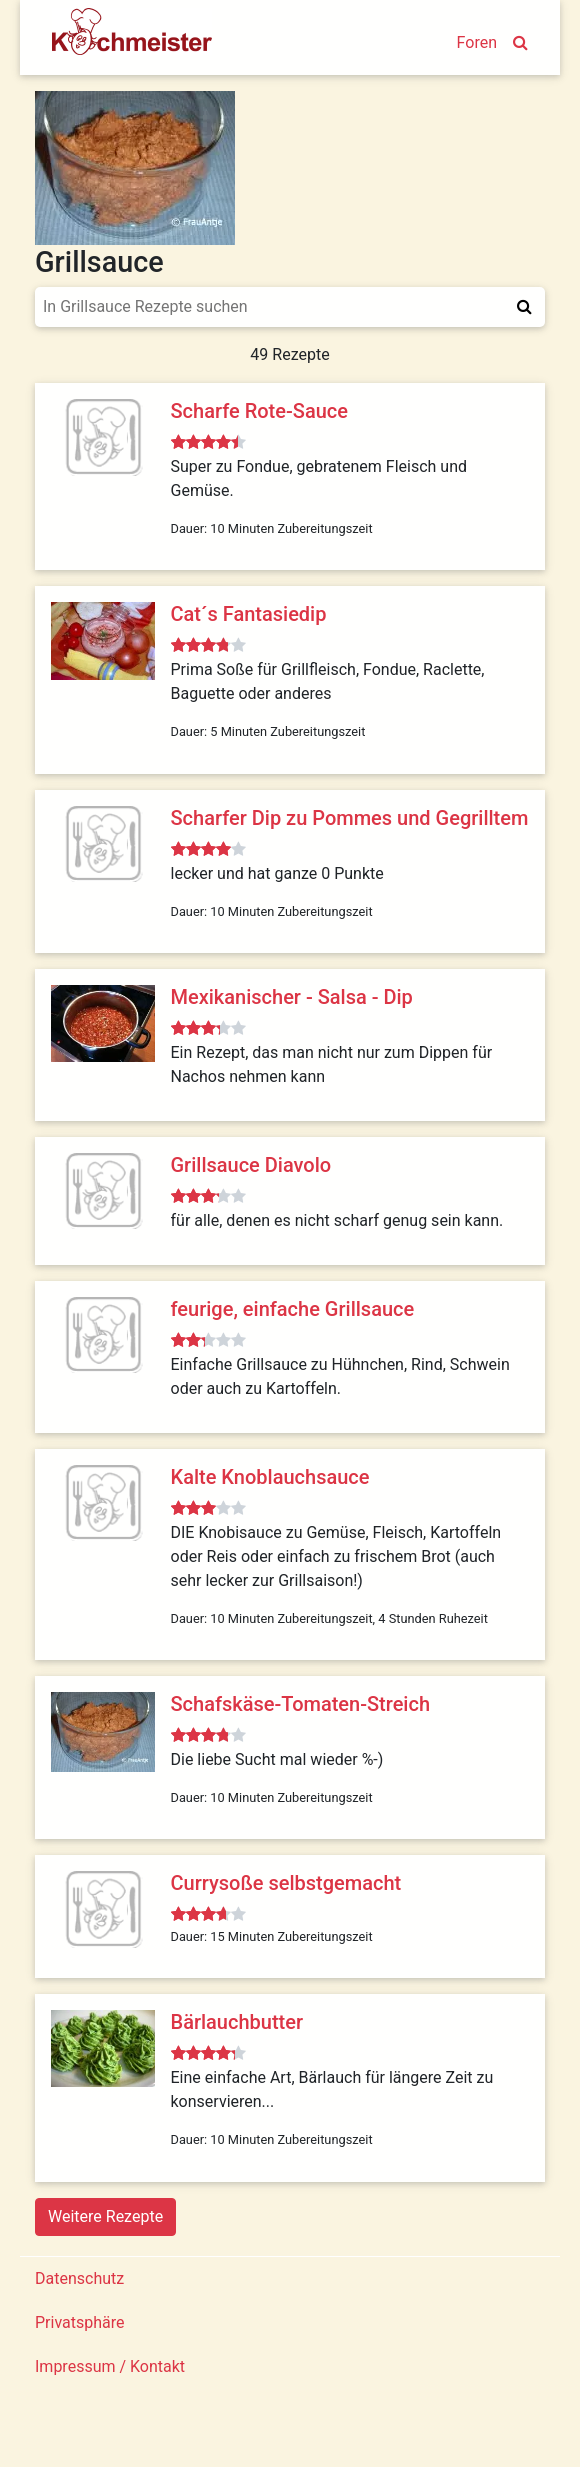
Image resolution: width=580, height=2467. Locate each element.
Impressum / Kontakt (110, 2366)
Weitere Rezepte (105, 2216)
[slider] (208, 443)
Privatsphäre (80, 2322)
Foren (477, 42)
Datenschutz (79, 2278)
